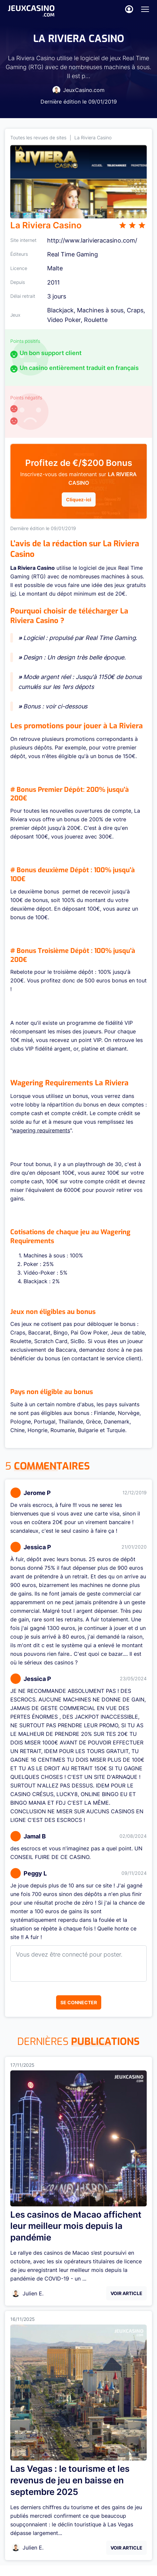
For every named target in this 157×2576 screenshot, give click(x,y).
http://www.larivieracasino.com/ (92, 240)
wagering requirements (41, 1130)
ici (13, 593)
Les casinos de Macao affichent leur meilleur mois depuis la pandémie (75, 2226)
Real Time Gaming (72, 254)
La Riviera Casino (93, 137)
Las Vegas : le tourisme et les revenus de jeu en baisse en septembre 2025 (69, 2480)
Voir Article (126, 2293)
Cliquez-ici (78, 499)
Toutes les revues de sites (38, 137)
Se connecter (78, 2002)
